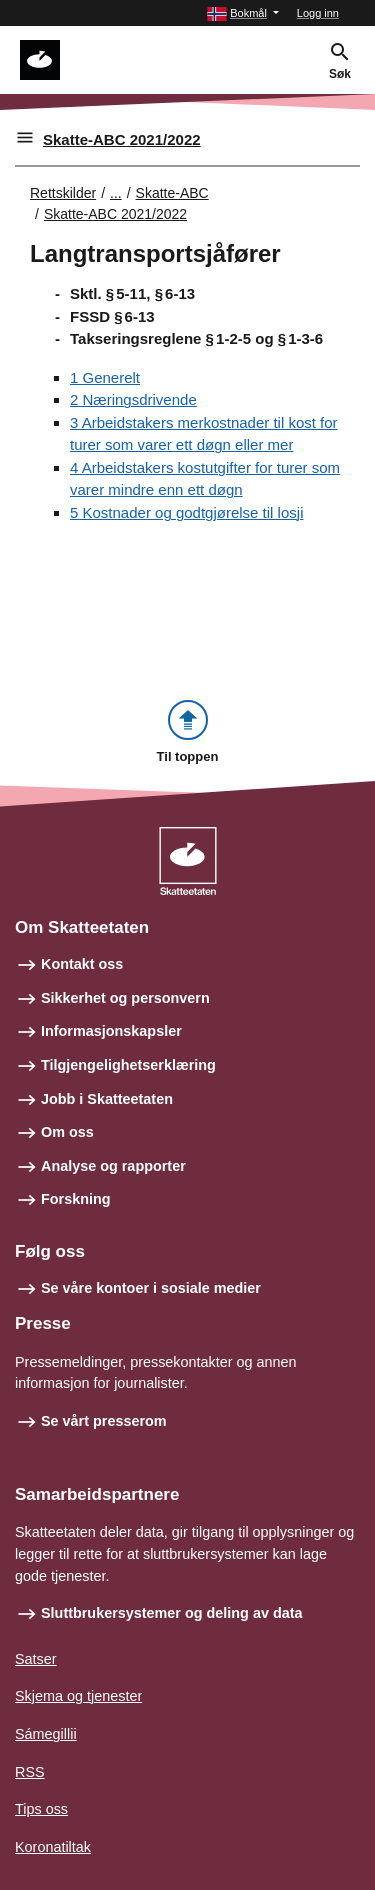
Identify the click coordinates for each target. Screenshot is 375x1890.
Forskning (76, 1199)
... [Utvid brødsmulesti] (116, 193)
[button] (243, 13)
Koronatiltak (53, 1847)
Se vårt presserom (104, 1421)
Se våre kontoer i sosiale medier (151, 1288)
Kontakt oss (82, 964)
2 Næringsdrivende (133, 399)
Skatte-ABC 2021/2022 (122, 139)
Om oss (67, 1132)
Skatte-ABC (172, 193)
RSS (30, 1772)
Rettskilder (63, 193)
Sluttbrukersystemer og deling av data (172, 1613)
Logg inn (318, 13)
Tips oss (41, 1809)
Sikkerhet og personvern (125, 998)
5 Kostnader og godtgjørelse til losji (186, 512)
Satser (36, 1659)
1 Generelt (105, 377)
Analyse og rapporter (113, 1166)
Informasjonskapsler (111, 1031)
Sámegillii (46, 1734)
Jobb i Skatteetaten (107, 1099)
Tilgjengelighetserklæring (128, 1065)
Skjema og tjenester (78, 1696)
